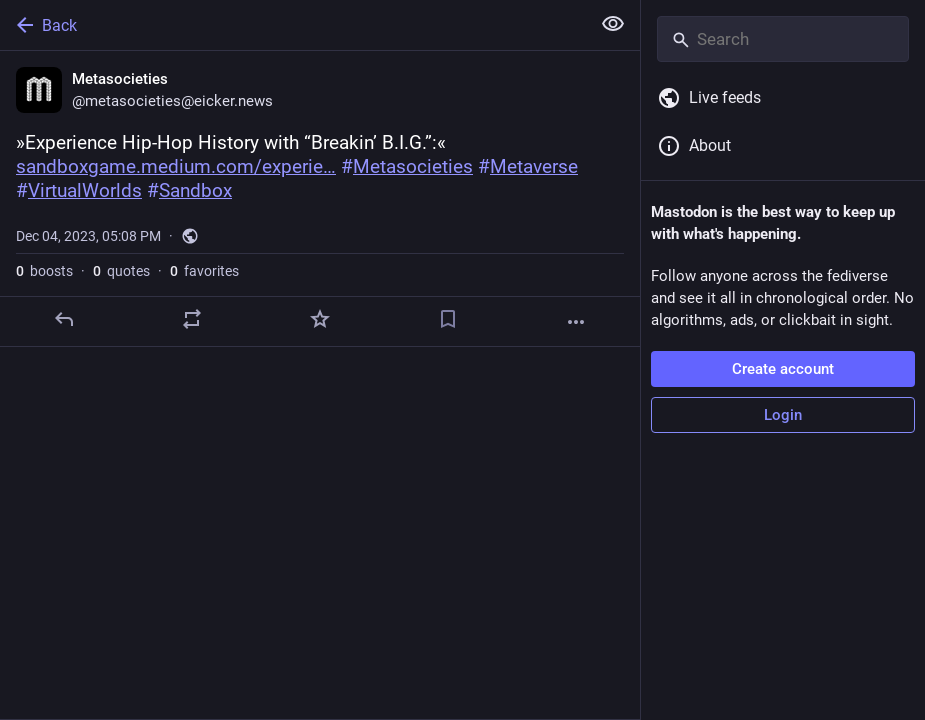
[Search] (783, 39)
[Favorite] (320, 319)
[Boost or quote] (192, 319)
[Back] (293, 25)
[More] (576, 322)
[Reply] (64, 319)
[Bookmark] (448, 319)
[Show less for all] (613, 24)
